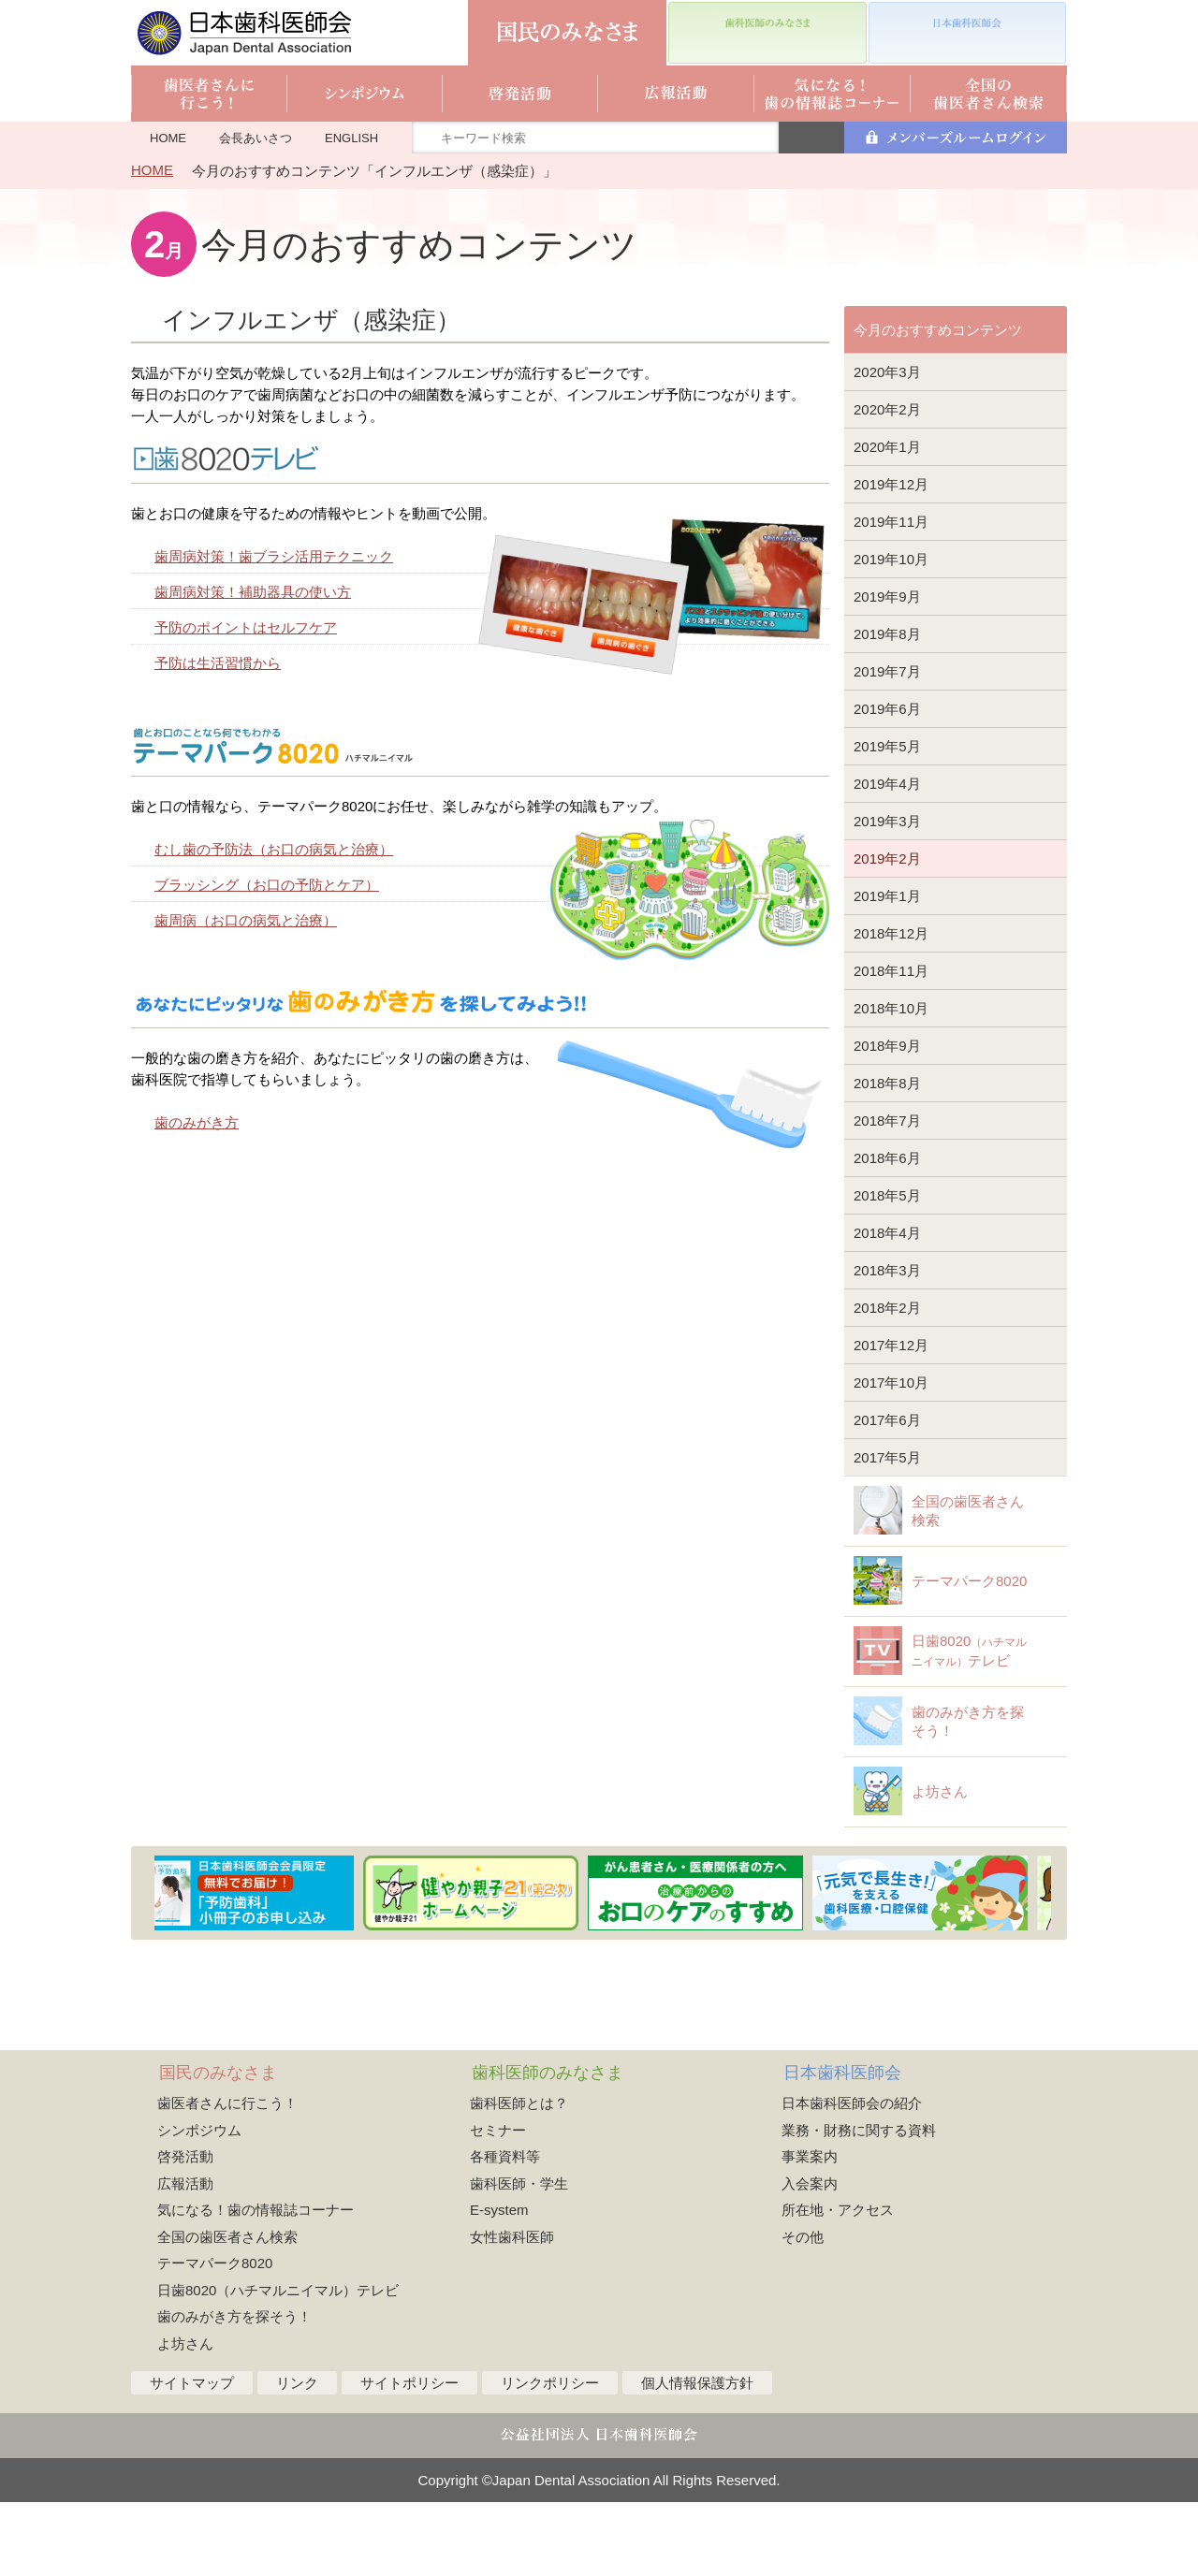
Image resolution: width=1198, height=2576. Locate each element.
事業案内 (810, 2230)
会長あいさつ (255, 138)
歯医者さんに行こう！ (227, 2177)
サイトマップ (192, 2457)
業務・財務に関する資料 (859, 2204)
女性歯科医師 (512, 2311)
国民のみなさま (218, 2146)
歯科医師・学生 (519, 2257)
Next (1055, 1967)
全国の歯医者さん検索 (227, 2311)
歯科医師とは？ (519, 2177)
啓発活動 (185, 2230)
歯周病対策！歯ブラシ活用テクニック (273, 556)
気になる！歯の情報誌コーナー (255, 2284)
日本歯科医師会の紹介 (852, 2177)
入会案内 (810, 2257)
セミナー (498, 2204)
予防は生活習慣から (217, 663)
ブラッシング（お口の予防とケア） (266, 885)
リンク (297, 2457)
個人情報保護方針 (697, 2457)
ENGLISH (351, 138)
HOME (168, 138)
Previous (144, 1967)
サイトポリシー (409, 2457)
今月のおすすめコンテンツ (938, 330)
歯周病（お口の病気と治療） (245, 920)
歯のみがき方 (196, 1122)
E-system (499, 2284)
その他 (803, 2311)
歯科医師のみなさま (547, 2146)
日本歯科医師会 (842, 2146)
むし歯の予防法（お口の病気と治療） (273, 849)
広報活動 (185, 2257)
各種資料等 (505, 2230)
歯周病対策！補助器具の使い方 (252, 592)
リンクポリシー (550, 2457)
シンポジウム (199, 2204)
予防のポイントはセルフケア (245, 627)
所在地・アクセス (838, 2284)
